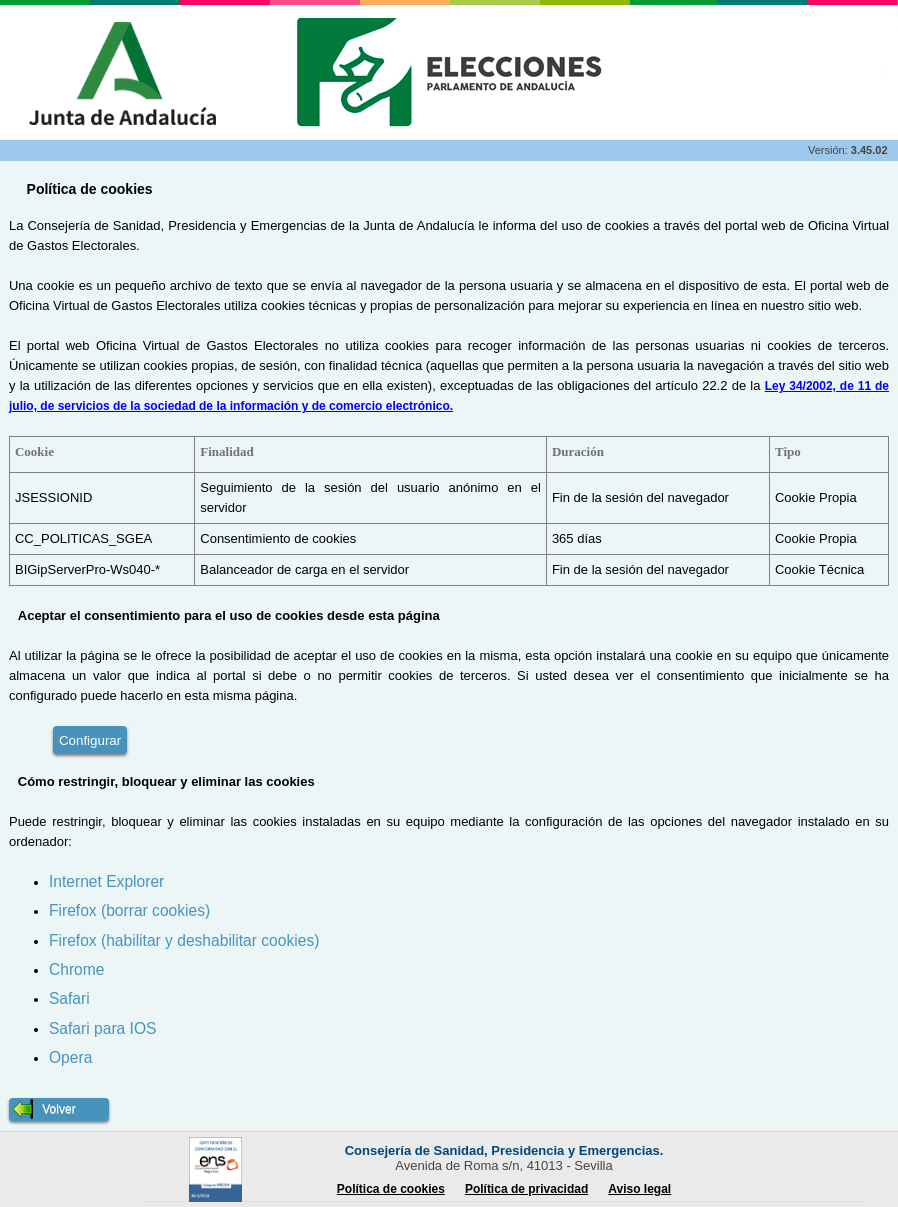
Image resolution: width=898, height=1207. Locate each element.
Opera (70, 1057)
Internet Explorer (106, 881)
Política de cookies (391, 1189)
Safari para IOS (102, 1028)
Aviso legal (639, 1189)
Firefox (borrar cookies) (129, 910)
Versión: (829, 150)
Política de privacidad (526, 1189)
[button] (59, 1109)
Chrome (76, 969)
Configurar (90, 740)
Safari (69, 998)
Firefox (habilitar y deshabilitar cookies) (184, 940)
